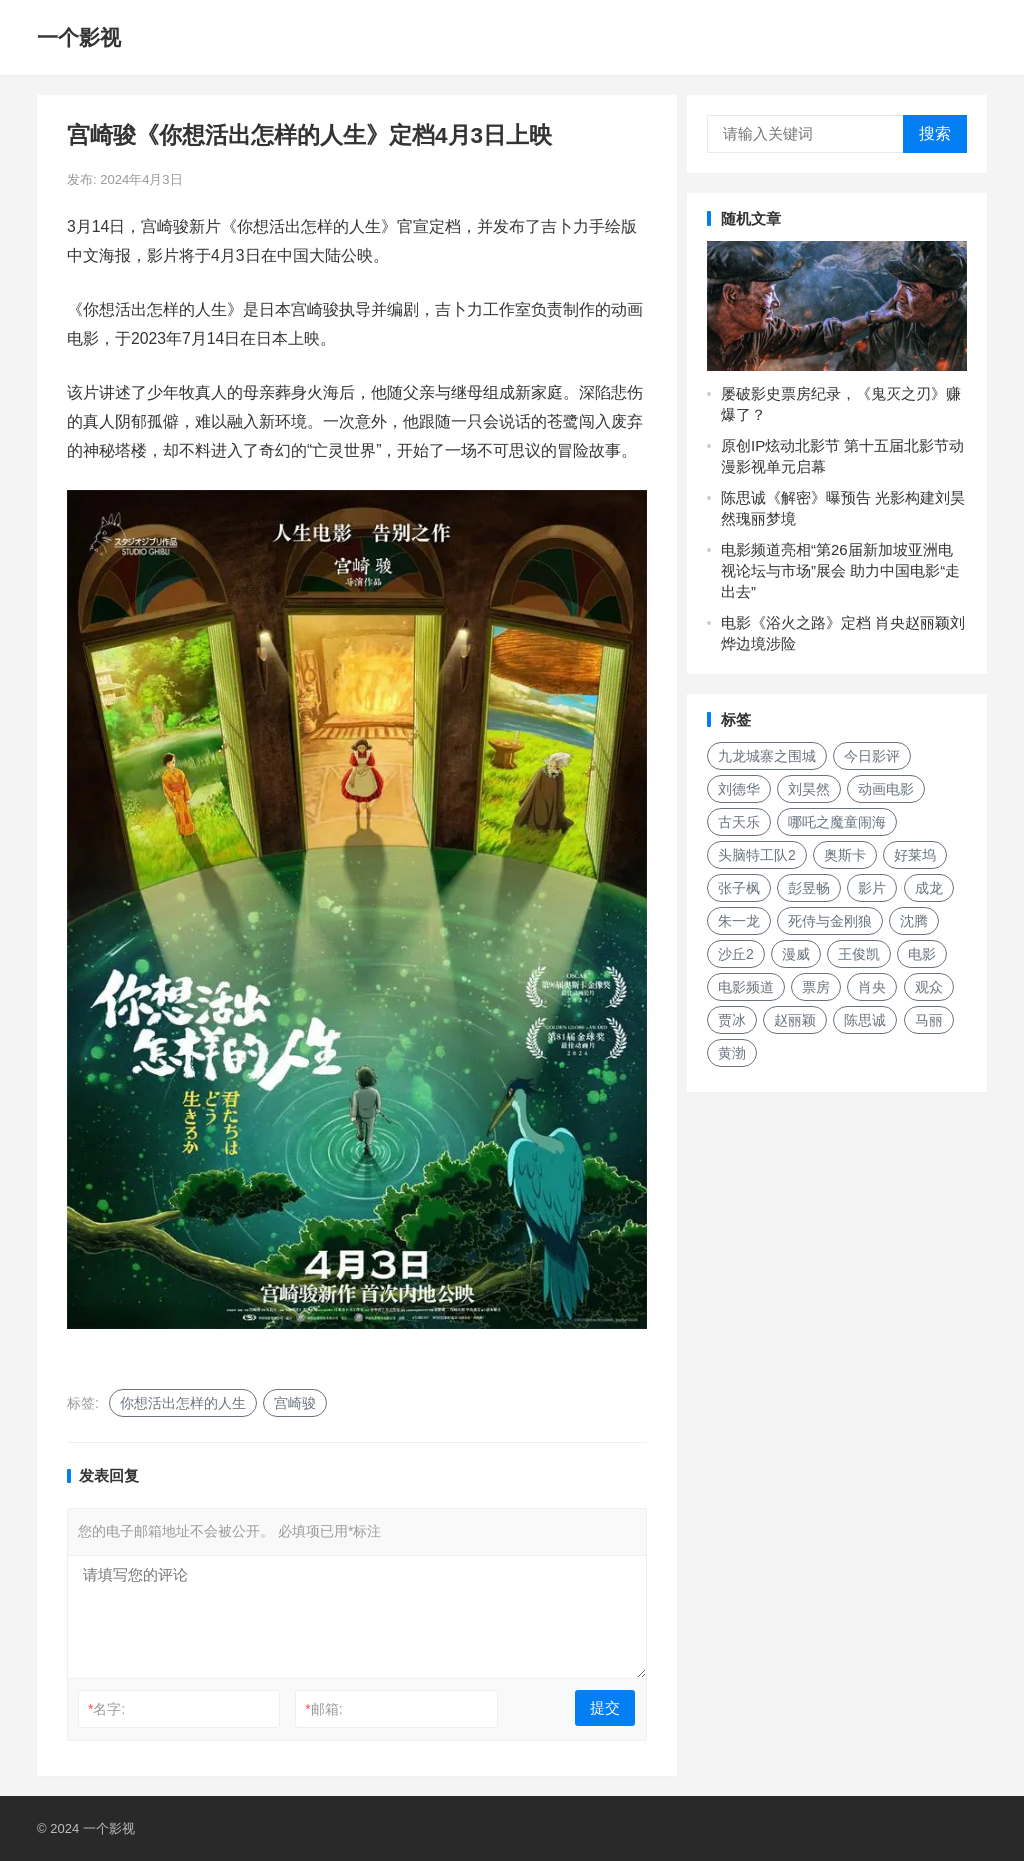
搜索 (935, 133)
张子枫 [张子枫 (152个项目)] (739, 888)
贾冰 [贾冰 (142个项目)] (732, 1020)
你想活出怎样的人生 (183, 1403)
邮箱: (323, 1709)
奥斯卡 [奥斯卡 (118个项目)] (845, 855)
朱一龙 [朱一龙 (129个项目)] (739, 921)
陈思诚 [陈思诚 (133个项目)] (865, 1020)
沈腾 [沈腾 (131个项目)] (914, 921)
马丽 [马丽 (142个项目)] (929, 1020)
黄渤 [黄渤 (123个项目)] (732, 1053)
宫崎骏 (295, 1403)
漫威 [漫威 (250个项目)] (796, 954)
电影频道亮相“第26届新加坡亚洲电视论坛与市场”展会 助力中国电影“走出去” (840, 570)
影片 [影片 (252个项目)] (872, 888)
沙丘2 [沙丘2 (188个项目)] (736, 954)
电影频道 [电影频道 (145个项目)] (746, 987)
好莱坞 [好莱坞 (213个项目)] (915, 855)
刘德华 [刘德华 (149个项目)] (739, 789)
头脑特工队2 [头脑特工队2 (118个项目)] (757, 855)
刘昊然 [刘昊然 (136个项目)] (809, 789)
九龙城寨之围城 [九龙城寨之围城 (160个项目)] (767, 756)
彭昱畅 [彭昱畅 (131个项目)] (809, 888)
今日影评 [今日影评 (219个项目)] (872, 756)
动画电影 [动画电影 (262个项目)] (886, 789)
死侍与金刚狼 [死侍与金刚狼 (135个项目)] (830, 921)
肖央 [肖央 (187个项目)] (872, 987)
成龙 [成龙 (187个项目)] (929, 888)
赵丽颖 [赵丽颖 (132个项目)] (795, 1020)
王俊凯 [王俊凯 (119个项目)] (859, 954)
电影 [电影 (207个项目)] (922, 954)
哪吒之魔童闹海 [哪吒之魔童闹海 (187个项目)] (837, 822)
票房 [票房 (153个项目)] (816, 987)
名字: (106, 1709)
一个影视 (79, 37)
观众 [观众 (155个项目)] (929, 987)
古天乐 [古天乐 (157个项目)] (739, 822)
